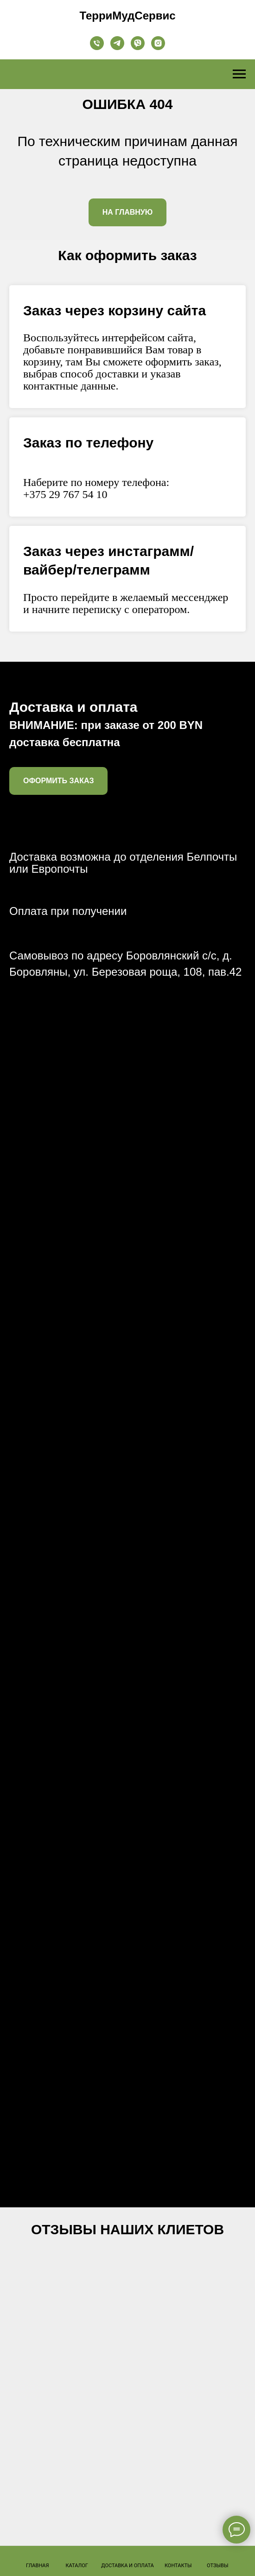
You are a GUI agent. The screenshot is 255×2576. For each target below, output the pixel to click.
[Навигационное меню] (239, 74)
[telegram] (117, 43)
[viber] (138, 43)
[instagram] (158, 43)
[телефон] (97, 43)
